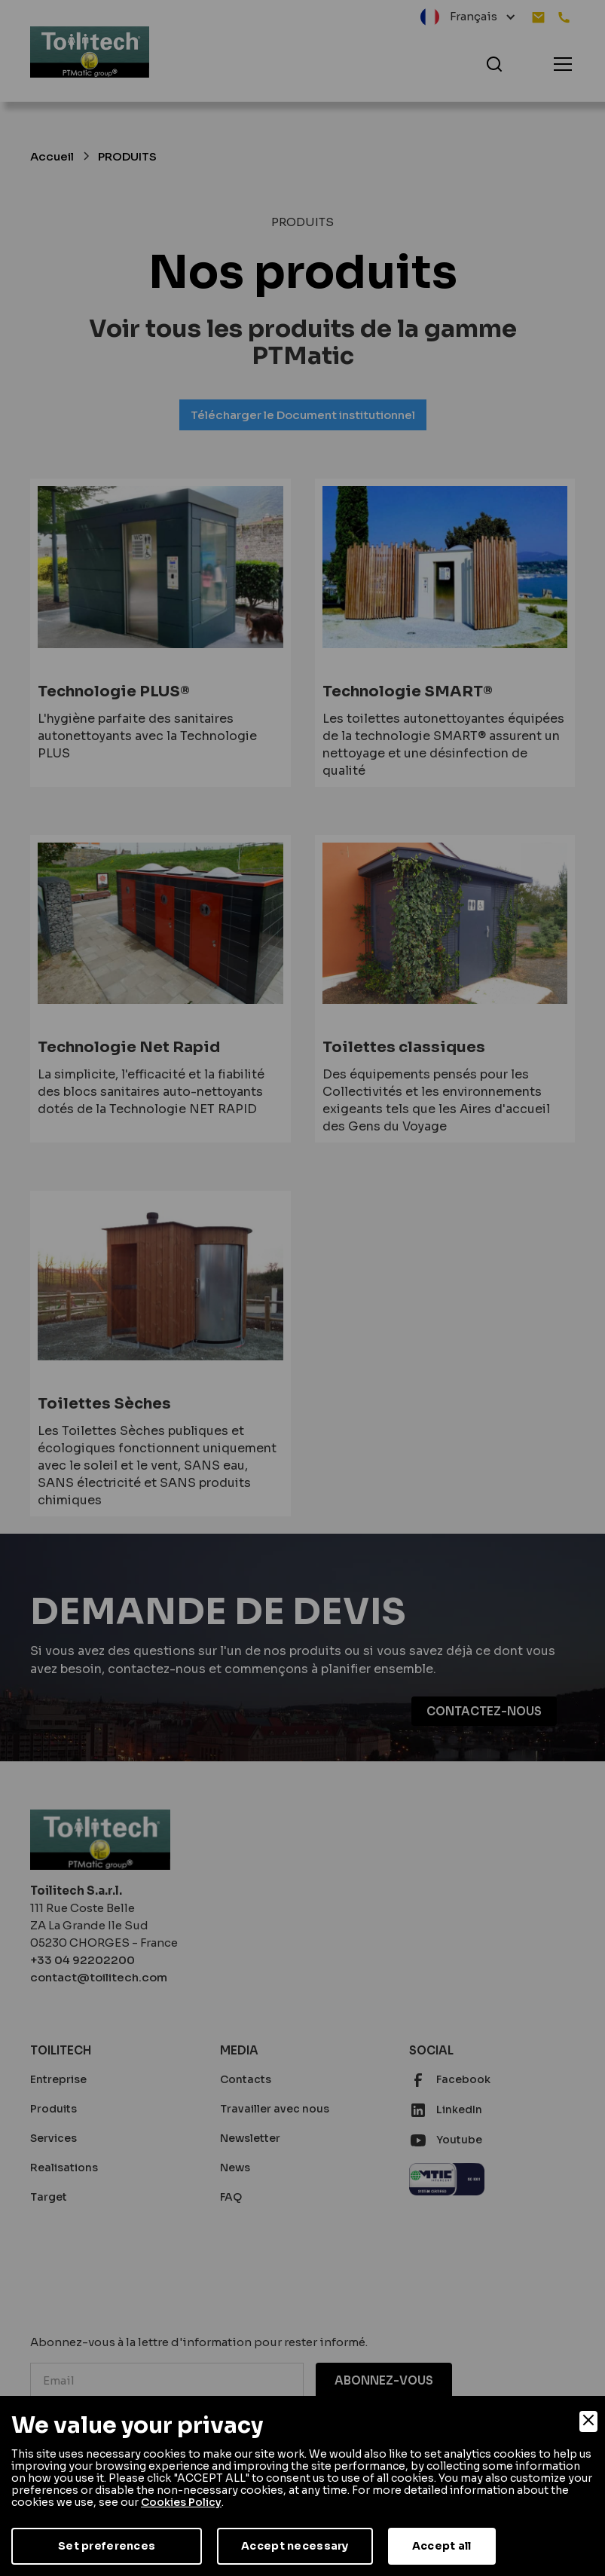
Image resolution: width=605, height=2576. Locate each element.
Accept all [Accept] (442, 2546)
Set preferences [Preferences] (106, 2546)
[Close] (588, 2421)
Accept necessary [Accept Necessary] (294, 2546)
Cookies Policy (181, 2502)
